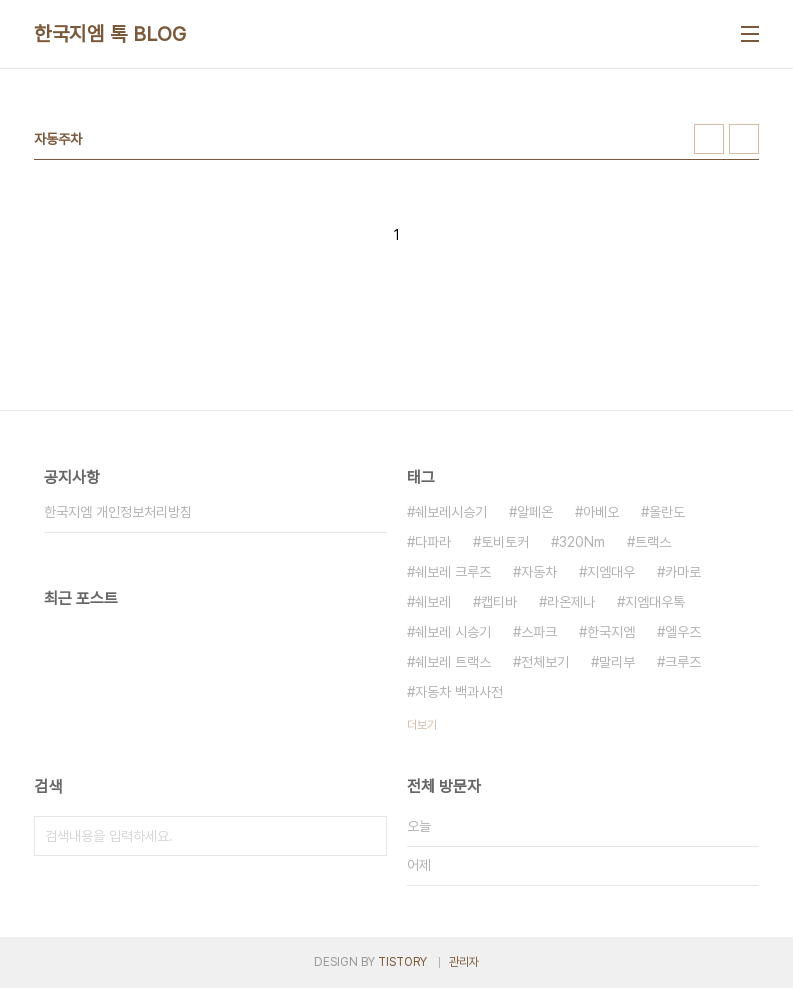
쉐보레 (433, 602)
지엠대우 (611, 572)
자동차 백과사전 (459, 692)
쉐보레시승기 (451, 512)
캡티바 (499, 602)
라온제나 (571, 602)
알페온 (535, 512)
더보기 (422, 725)
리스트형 (744, 139)
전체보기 (545, 662)
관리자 (464, 962)
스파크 (539, 632)
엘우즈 (683, 632)
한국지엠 (611, 632)
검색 (367, 836)
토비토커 (505, 542)
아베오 (601, 512)
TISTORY (402, 962)
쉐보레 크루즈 (453, 572)
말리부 (617, 662)
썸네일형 (709, 139)
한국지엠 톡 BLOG (110, 34)
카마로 (683, 572)
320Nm (582, 542)
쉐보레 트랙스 (453, 662)
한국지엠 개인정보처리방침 (118, 512)
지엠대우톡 (655, 602)
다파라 (433, 542)
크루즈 (683, 662)
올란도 (667, 512)
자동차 (539, 572)
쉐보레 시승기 (453, 632)
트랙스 (653, 542)
